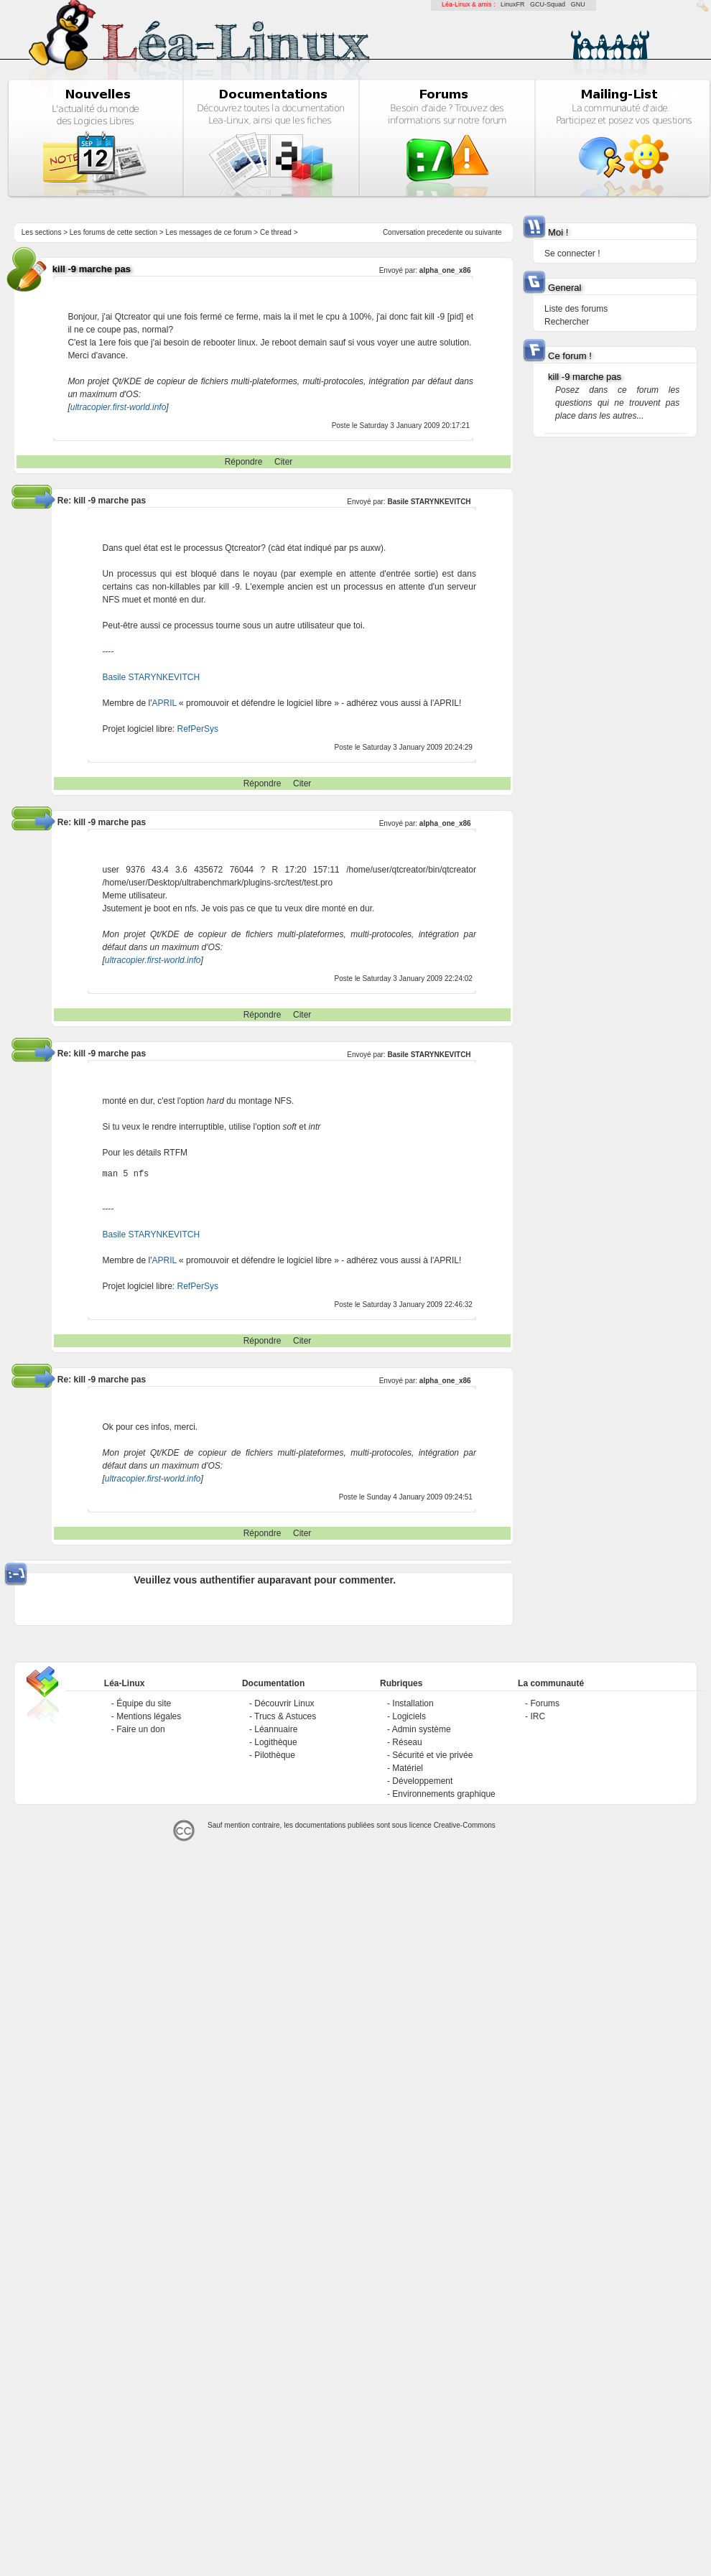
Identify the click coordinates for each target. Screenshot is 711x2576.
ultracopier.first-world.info (118, 407)
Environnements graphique (443, 1794)
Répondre (244, 462)
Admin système (421, 1729)
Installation (412, 1703)
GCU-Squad (547, 4)
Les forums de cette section (113, 232)
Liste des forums (576, 309)
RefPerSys (197, 729)
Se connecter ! (572, 253)
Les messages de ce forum (209, 232)
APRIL (164, 703)
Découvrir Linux (284, 1703)
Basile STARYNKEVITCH (428, 502)
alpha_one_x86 (445, 270)
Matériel (407, 1768)
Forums (544, 1703)
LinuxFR (513, 4)
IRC (537, 1716)
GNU (578, 4)
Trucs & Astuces (285, 1716)
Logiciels (409, 1716)
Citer (283, 462)
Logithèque (275, 1742)
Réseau (407, 1742)
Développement (422, 1781)
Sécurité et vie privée (432, 1755)
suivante (488, 232)
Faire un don (140, 1729)
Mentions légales (148, 1716)
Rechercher (566, 322)
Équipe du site (143, 1703)
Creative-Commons (465, 1825)
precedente (445, 232)
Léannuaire (275, 1729)
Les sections (42, 232)
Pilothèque (274, 1755)
